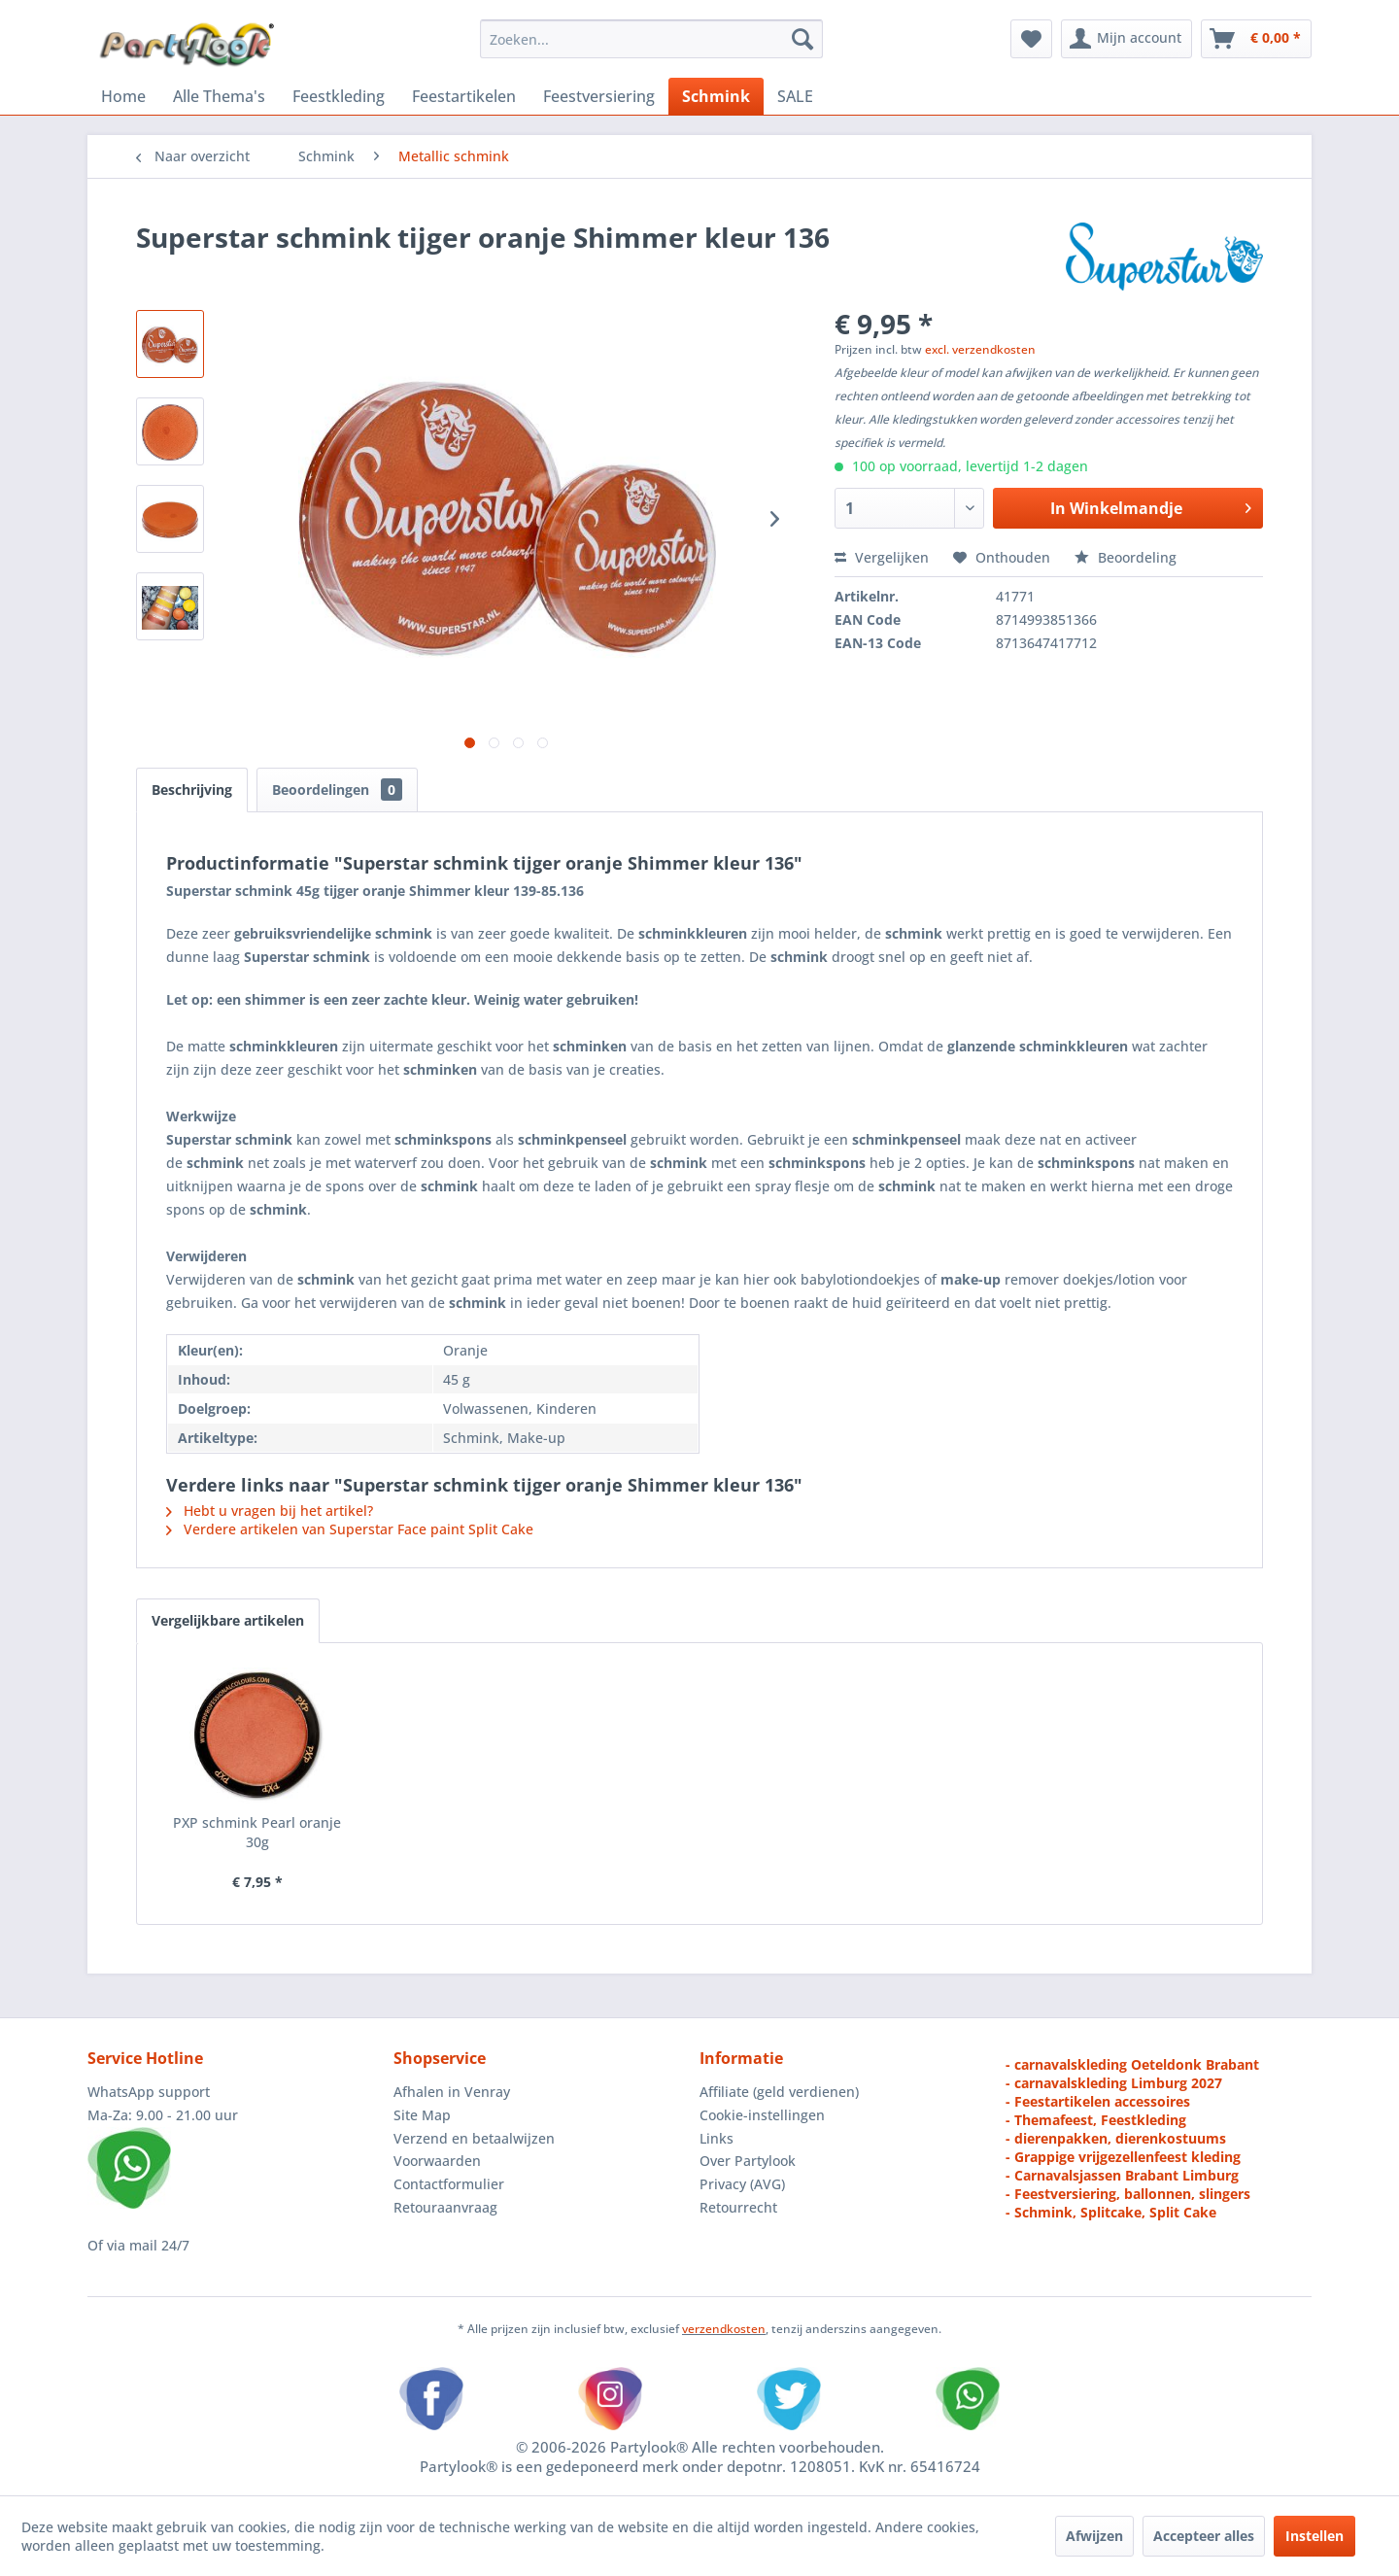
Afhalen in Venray (451, 2091)
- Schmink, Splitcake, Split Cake (1111, 2212)
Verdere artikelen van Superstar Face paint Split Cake (349, 1529)
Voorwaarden (437, 2160)
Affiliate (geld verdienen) (779, 2091)
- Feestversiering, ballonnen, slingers (1128, 2193)
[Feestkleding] (338, 96)
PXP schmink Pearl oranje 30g (257, 1832)
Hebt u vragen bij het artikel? (269, 1510)
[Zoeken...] (651, 38)
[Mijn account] (1126, 38)
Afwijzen (1094, 2535)
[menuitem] (651, 38)
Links (717, 2138)
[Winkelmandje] (1256, 38)
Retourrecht (738, 2207)
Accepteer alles (1203, 2535)
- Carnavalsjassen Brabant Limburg (1122, 2175)
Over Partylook (748, 2160)
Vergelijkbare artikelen (228, 1620)
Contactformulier (448, 2184)
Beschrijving (192, 789)
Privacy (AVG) (742, 2184)
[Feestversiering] (598, 96)
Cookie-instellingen (762, 2115)
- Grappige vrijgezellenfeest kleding (1123, 2156)
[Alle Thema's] (219, 96)
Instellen (1314, 2535)
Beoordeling (1126, 557)
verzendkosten (724, 2328)
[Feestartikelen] (463, 96)
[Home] (123, 96)
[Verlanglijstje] (1031, 38)
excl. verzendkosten (980, 349)
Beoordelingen (337, 789)
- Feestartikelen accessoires (1098, 2101)
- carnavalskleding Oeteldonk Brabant (1132, 2064)
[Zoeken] (802, 38)
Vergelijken (882, 557)
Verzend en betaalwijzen (474, 2138)
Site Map (422, 2115)
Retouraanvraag (445, 2207)
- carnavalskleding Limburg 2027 (1114, 2083)
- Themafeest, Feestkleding (1096, 2120)
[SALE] (795, 96)
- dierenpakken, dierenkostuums (1116, 2138)
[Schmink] (716, 96)
